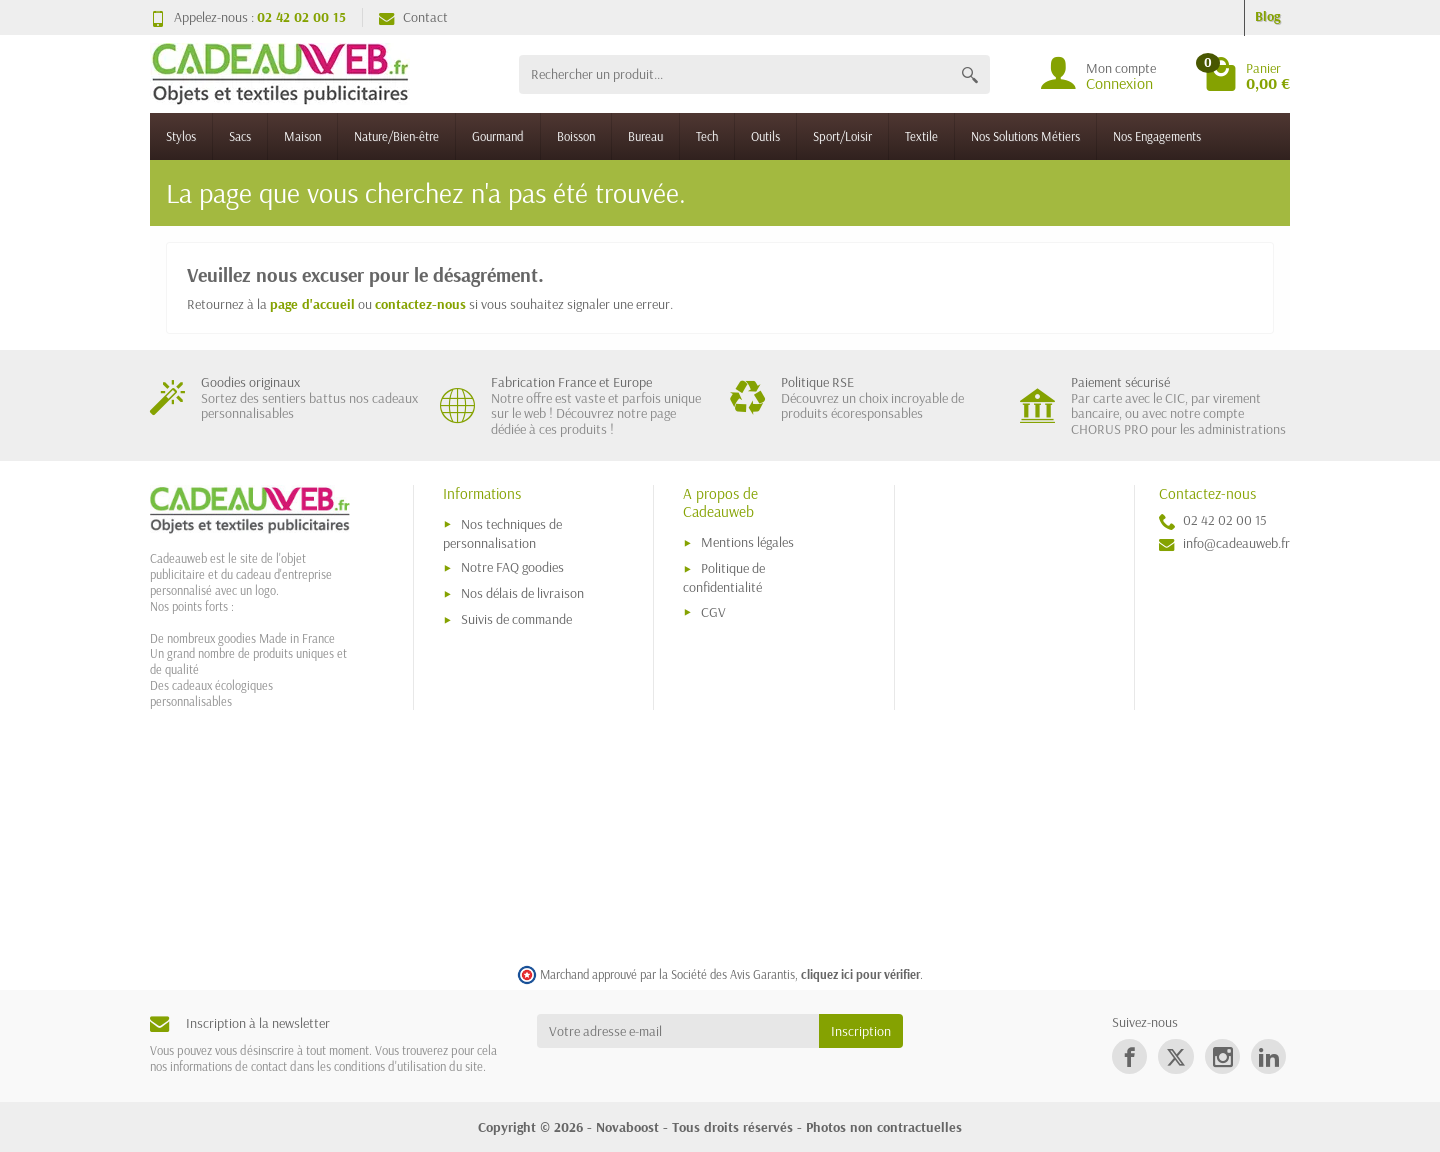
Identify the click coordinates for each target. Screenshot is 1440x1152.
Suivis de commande (516, 619)
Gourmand (498, 136)
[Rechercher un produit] (734, 74)
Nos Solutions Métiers (1025, 136)
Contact (413, 17)
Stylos (181, 136)
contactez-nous (420, 304)
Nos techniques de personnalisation (502, 533)
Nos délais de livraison (522, 593)
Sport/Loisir (842, 136)
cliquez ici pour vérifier (860, 974)
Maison (302, 136)
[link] (1129, 1056)
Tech (707, 136)
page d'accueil (312, 304)
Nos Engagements (1157, 136)
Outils (765, 136)
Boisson (576, 136)
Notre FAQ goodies (512, 567)
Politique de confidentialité (724, 577)
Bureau (645, 136)
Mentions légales (747, 542)
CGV (713, 612)
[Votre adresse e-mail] (678, 1031)
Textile (921, 136)
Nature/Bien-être (396, 136)
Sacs (240, 136)
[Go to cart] (1247, 74)
